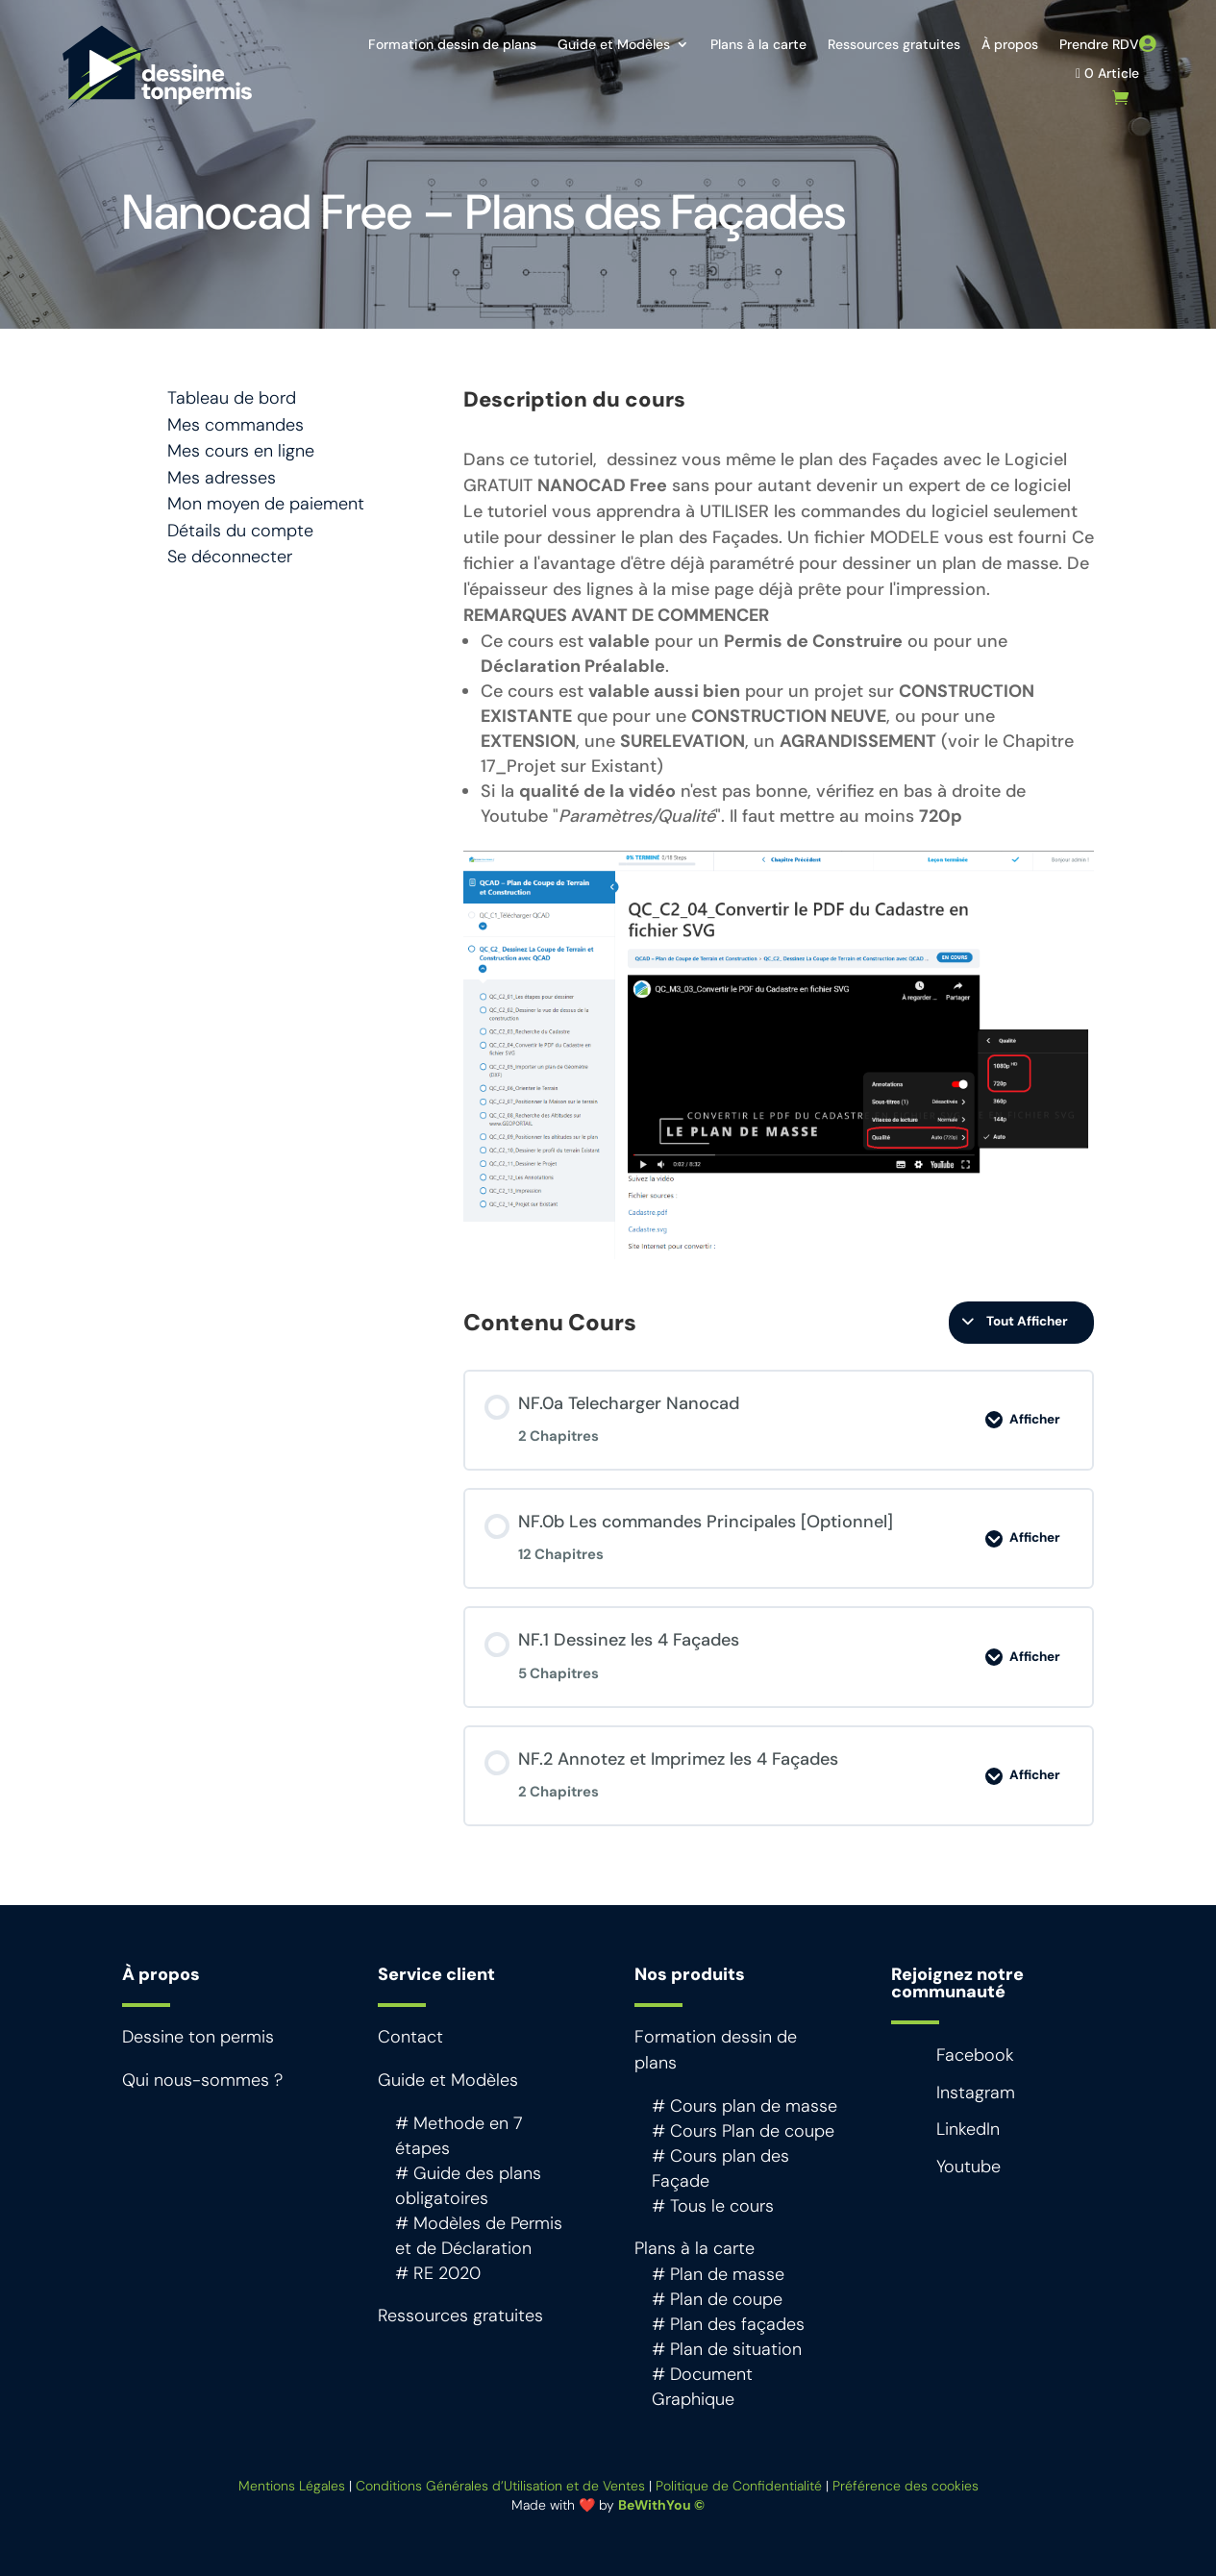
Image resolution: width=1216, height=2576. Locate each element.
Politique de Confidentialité (739, 2485)
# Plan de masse (718, 2274)
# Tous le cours (713, 2205)
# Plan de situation (727, 2349)
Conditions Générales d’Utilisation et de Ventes (500, 2485)
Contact (410, 2036)
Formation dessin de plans (452, 45)
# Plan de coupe (717, 2299)
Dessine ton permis (198, 2036)
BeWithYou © (661, 2505)
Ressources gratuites (894, 45)
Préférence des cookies (905, 2485)
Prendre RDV (1099, 45)
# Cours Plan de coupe (743, 2131)
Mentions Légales (291, 2485)
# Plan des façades (728, 2324)
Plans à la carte (758, 45)
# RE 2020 (438, 2273)
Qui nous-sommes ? (202, 2080)
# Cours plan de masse (744, 2106)
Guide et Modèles (614, 45)
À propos (1009, 45)
